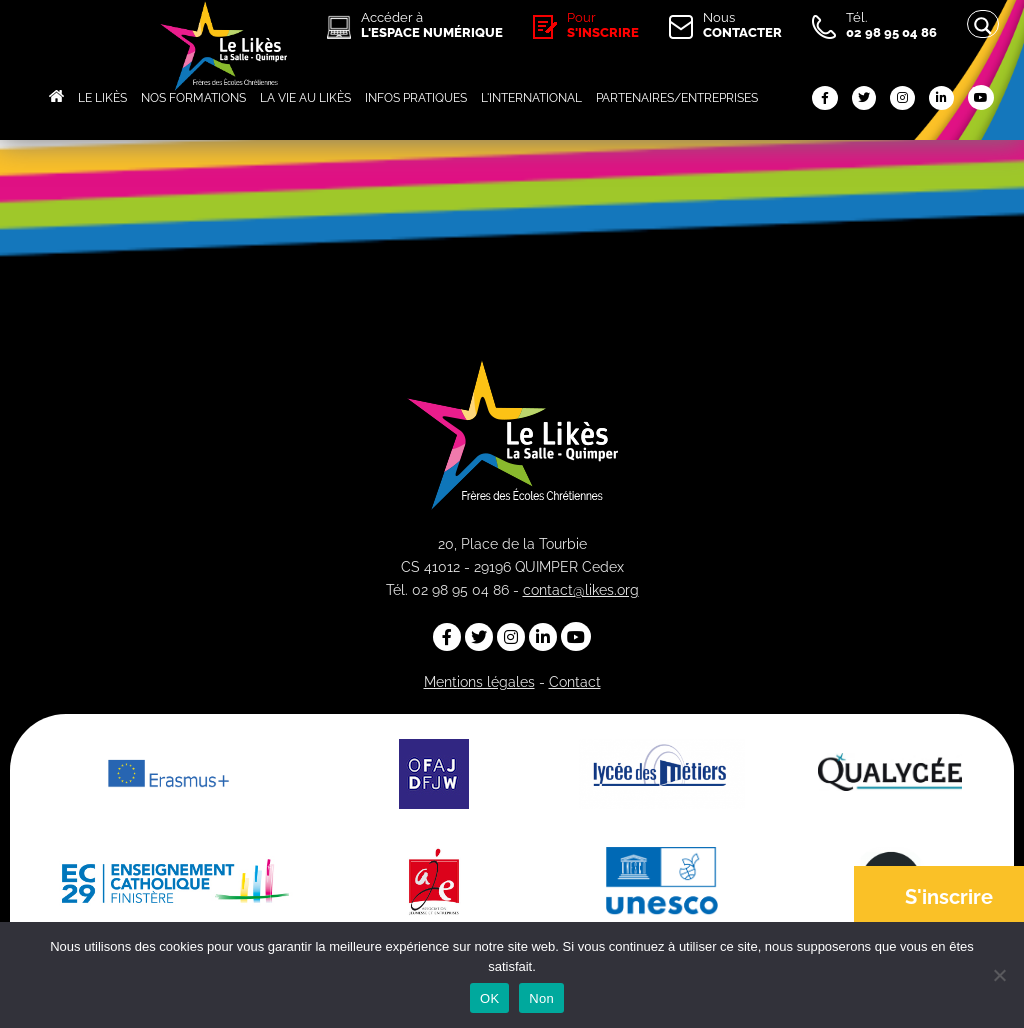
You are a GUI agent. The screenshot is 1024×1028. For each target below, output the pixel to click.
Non (541, 998)
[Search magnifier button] (983, 26)
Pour (603, 25)
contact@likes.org (581, 590)
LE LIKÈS (102, 98)
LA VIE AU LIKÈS (305, 98)
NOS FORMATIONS (193, 98)
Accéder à (432, 25)
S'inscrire (949, 897)
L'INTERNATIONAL (531, 98)
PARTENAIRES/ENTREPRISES (677, 98)
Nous (742, 25)
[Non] (999, 975)
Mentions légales (479, 682)
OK (489, 998)
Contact (575, 682)
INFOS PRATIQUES (416, 98)
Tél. (891, 25)
